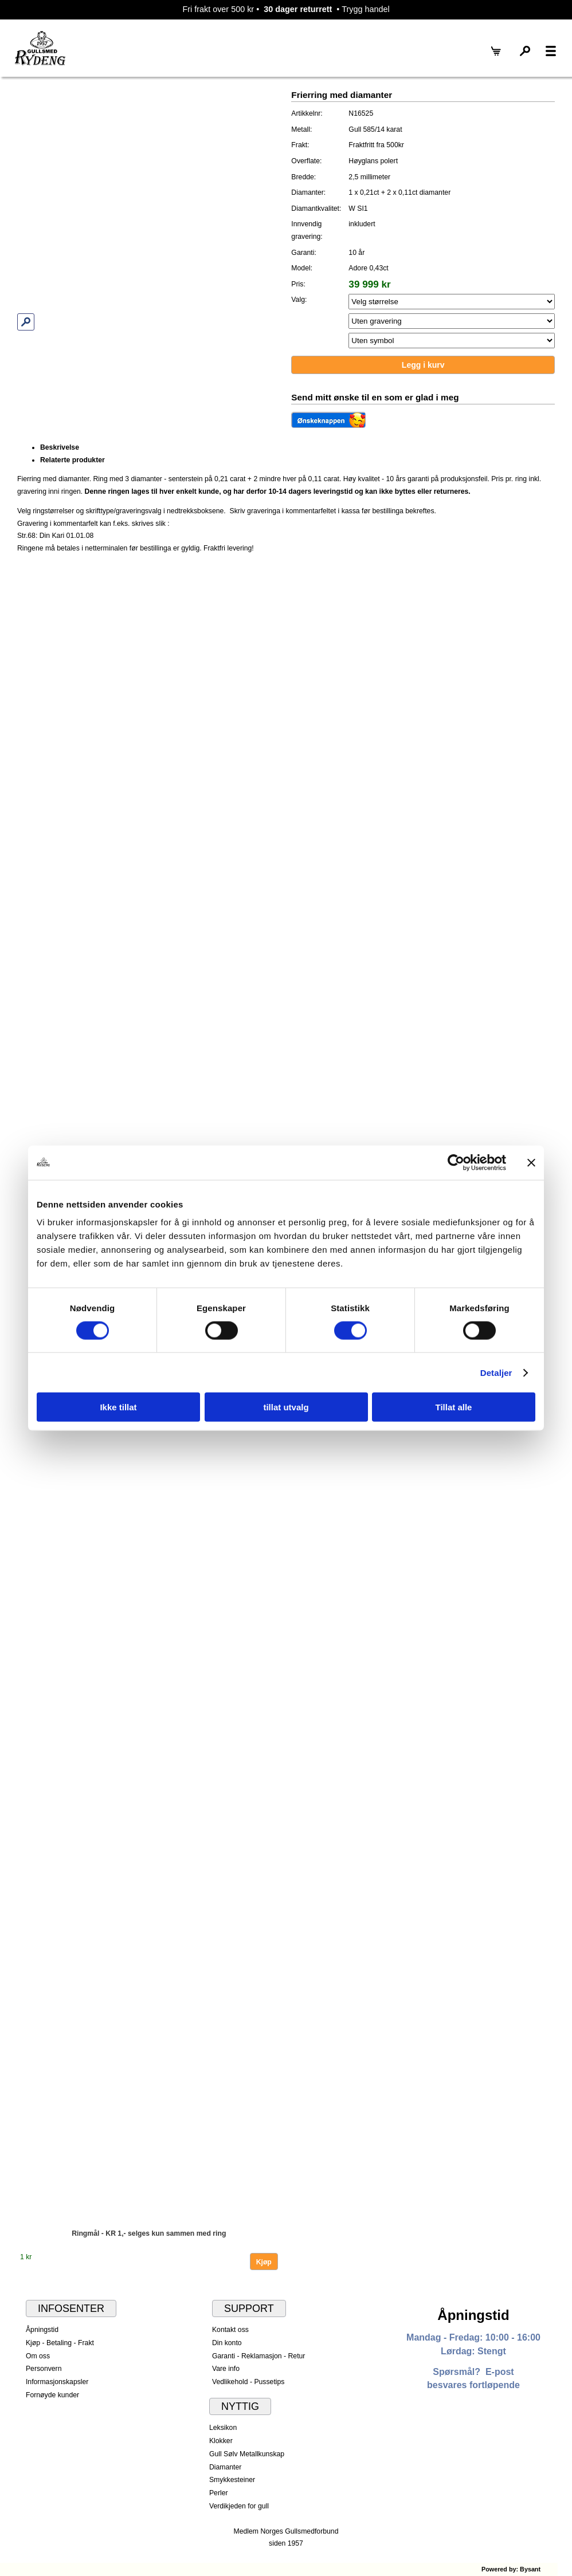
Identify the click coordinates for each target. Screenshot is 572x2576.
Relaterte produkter (72, 460)
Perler (218, 2493)
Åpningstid (42, 2330)
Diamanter (225, 2467)
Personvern (44, 2369)
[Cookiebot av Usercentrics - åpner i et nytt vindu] (456, 1162)
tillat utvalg (285, 1407)
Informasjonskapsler (57, 2382)
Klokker (221, 2441)
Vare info (226, 2369)
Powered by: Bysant (510, 2569)
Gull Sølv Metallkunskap (246, 2454)
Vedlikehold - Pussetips (248, 2382)
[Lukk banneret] (531, 1162)
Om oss (38, 2356)
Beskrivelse (59, 447)
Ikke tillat (118, 1407)
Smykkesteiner (232, 2480)
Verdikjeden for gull (239, 2506)
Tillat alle (454, 1407)
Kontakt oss (230, 2330)
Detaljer (496, 1372)
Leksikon (223, 2428)
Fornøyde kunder (52, 2395)
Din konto (227, 2343)
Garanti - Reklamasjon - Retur (258, 2356)
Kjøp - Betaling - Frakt (60, 2343)
